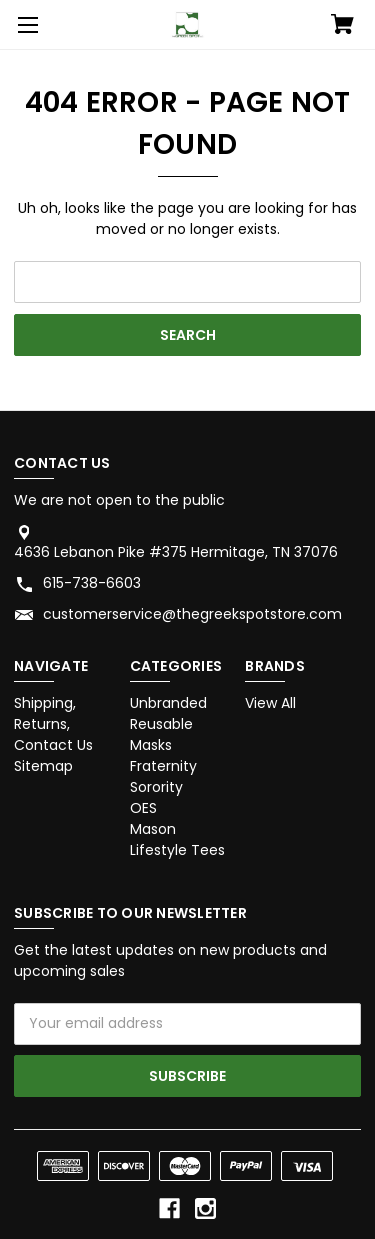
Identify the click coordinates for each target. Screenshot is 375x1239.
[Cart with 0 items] (342, 26)
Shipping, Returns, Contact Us (53, 724)
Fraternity (163, 766)
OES (143, 808)
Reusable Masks (161, 734)
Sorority (156, 787)
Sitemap (43, 766)
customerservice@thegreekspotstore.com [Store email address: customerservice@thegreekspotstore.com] (192, 614)
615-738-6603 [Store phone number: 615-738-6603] (92, 583)
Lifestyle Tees (177, 850)
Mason (153, 829)
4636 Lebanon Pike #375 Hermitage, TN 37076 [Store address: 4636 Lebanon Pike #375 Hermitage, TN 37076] (176, 552)
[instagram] (205, 1208)
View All (270, 703)
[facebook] (169, 1208)
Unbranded (168, 703)
